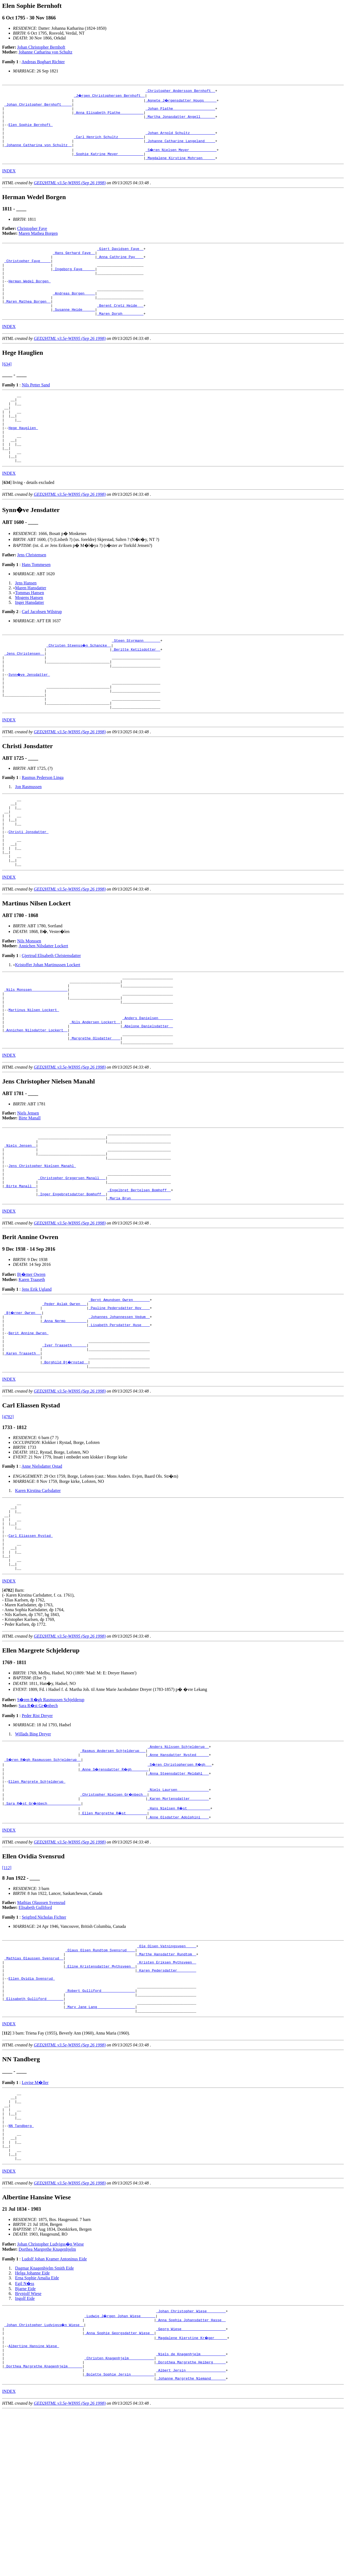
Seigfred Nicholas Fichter (44, 2043)
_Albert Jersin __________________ (190, 2533)
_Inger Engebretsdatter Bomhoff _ (72, 1285)
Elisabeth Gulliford (35, 2034)
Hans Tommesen (36, 603)
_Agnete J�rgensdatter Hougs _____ (181, 101)
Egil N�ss (24, 2437)
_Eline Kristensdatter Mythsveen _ (100, 2097)
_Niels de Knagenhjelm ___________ (190, 2514)
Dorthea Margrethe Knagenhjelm (47, 2403)
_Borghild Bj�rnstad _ (65, 1465)
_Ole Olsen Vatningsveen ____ (166, 2073)
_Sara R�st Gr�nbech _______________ (43, 1928)
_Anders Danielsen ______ (147, 1091)
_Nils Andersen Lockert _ (95, 1096)
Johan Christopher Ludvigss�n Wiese (50, 2398)
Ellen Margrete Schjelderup (36, 1904)
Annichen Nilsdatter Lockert (43, 1010)
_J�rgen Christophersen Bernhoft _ (109, 96)
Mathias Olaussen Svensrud (41, 2029)
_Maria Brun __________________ (139, 1290)
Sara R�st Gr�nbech (38, 1824)
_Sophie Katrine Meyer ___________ (108, 164)
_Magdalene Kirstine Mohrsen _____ (180, 169)
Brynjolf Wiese (28, 2447)
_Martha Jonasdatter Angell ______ (180, 120)
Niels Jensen (28, 1191)
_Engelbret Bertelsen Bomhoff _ (139, 1280)
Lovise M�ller (35, 2222)
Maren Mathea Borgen (38, 244)
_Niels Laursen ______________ (178, 1914)
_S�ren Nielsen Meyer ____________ (181, 159)
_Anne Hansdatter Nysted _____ (178, 1875)
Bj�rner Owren (31, 1366)
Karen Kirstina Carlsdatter (38, 1595)
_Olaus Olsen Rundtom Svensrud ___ (100, 2078)
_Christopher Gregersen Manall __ (72, 1266)
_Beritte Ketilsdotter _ (136, 689)
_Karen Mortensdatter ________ (178, 1924)
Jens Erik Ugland (36, 1381)
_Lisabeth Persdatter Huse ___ (119, 1422)
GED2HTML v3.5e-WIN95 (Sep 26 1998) (70, 194)
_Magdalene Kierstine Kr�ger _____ (192, 2495)
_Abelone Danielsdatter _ (147, 1101)
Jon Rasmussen (28, 837)
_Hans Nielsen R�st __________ (179, 1933)
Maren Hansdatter (30, 626)
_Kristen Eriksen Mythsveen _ (166, 2092)
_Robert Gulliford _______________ (100, 2126)
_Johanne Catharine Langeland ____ (180, 149)
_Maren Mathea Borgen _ (27, 324)
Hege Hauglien (23, 460)
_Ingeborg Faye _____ (74, 285)
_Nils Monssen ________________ (36, 1057)
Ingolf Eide (25, 2452)
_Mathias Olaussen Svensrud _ (33, 2087)
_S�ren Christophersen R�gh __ (180, 1885)
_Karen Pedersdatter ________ (166, 2102)
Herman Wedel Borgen (29, 299)
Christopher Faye (32, 239)
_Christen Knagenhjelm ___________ (119, 2519)
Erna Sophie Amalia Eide (37, 2432)
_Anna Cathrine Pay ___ (120, 270)
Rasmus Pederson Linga (43, 828)
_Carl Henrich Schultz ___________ (108, 144)
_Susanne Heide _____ (74, 333)
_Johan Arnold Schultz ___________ (180, 140)
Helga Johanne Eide (32, 2427)
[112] (6, 1994)
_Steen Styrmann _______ (136, 680)
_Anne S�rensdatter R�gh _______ (115, 1890)
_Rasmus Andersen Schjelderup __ (113, 1870)
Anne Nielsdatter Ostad (42, 1570)
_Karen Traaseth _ (22, 1456)
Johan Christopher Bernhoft (41, 47)
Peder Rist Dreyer (37, 1834)
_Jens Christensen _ (24, 694)
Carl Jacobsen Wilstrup (42, 650)
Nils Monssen (29, 1005)
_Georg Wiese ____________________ (190, 2485)
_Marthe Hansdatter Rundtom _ (166, 2082)
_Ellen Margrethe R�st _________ (114, 1938)
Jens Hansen (26, 622)
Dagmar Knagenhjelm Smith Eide (44, 2422)
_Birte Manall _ (20, 1275)
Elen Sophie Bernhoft (30, 130)
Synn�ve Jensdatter (29, 719)
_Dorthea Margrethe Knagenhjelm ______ (43, 2529)
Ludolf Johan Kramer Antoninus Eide (54, 2413)
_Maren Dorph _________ (120, 338)
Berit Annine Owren (28, 1431)
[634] (7, 389)
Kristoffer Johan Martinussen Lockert (47, 1029)
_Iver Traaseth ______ (64, 1446)
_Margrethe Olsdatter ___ (95, 1115)
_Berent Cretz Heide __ (120, 328)
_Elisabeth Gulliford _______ (33, 2136)
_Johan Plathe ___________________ (180, 110)
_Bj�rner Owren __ (23, 1407)
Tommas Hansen (29, 631)
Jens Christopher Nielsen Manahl (42, 1251)
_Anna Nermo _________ (64, 1417)
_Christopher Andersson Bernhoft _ (180, 91)
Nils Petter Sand (36, 410)
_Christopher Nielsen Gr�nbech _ (114, 1919)
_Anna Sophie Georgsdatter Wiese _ (119, 2490)
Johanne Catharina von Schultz (45, 52)
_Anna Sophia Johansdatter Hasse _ (190, 2475)
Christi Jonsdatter (28, 890)
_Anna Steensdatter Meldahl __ (178, 1894)
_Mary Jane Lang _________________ (100, 2146)
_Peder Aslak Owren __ (64, 1397)
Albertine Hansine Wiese (33, 2504)
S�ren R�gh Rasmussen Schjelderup (50, 1818)
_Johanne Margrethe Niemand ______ (190, 2543)
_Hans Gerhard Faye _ (74, 265)
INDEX (9, 182)
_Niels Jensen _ (20, 1227)
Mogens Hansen (29, 636)
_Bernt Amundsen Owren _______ (119, 1392)
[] (7, 521)
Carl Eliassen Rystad (30, 1647)
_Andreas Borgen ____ (74, 314)
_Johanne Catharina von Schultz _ (38, 154)
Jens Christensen (31, 593)
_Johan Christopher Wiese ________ (190, 2465)
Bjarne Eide (25, 2442)
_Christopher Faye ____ (27, 275)
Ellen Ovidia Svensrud (31, 2112)
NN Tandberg (21, 2273)
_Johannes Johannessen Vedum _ (119, 1412)
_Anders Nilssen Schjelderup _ (178, 1865)
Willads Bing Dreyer (33, 1852)
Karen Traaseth (32, 1372)
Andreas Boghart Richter (43, 61)
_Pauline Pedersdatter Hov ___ (119, 1402)
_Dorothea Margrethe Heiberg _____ (190, 2524)
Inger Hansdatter (29, 641)
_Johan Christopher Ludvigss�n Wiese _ (44, 2480)
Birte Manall (30, 1196)
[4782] (8, 1521)
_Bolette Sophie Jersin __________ (119, 2538)
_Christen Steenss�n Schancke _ (79, 685)
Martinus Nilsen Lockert (33, 1081)
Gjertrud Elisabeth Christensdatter (51, 1020)
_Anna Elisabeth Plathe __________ (108, 115)
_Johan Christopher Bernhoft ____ (38, 105)
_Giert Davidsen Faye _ (120, 260)
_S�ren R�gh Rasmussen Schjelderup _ (43, 1880)
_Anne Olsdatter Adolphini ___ (178, 1943)
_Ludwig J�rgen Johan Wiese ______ (120, 2470)
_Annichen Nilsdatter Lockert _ (36, 1106)
